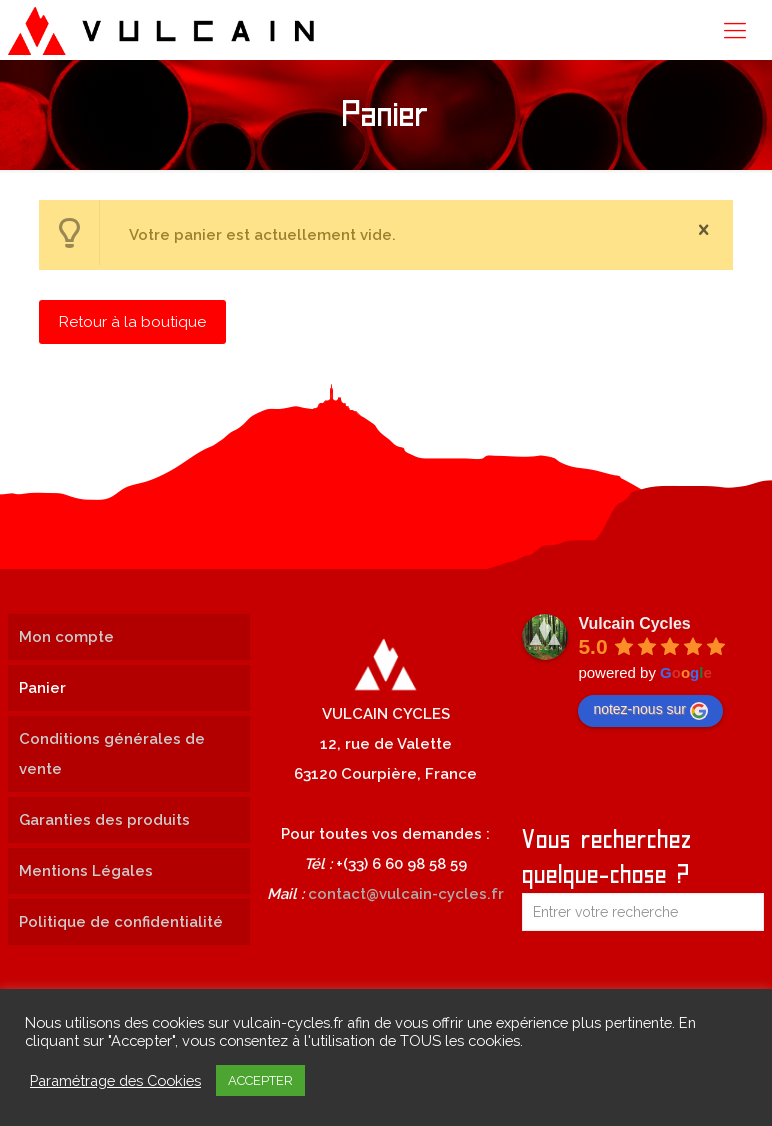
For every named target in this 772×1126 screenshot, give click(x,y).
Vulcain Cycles (634, 623)
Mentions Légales (86, 871)
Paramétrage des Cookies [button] (115, 1080)
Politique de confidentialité (121, 922)
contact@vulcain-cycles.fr (406, 894)
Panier (42, 688)
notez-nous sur (650, 710)
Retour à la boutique (132, 322)
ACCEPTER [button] (260, 1080)
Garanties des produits (104, 820)
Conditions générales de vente (112, 754)
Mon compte (66, 637)
